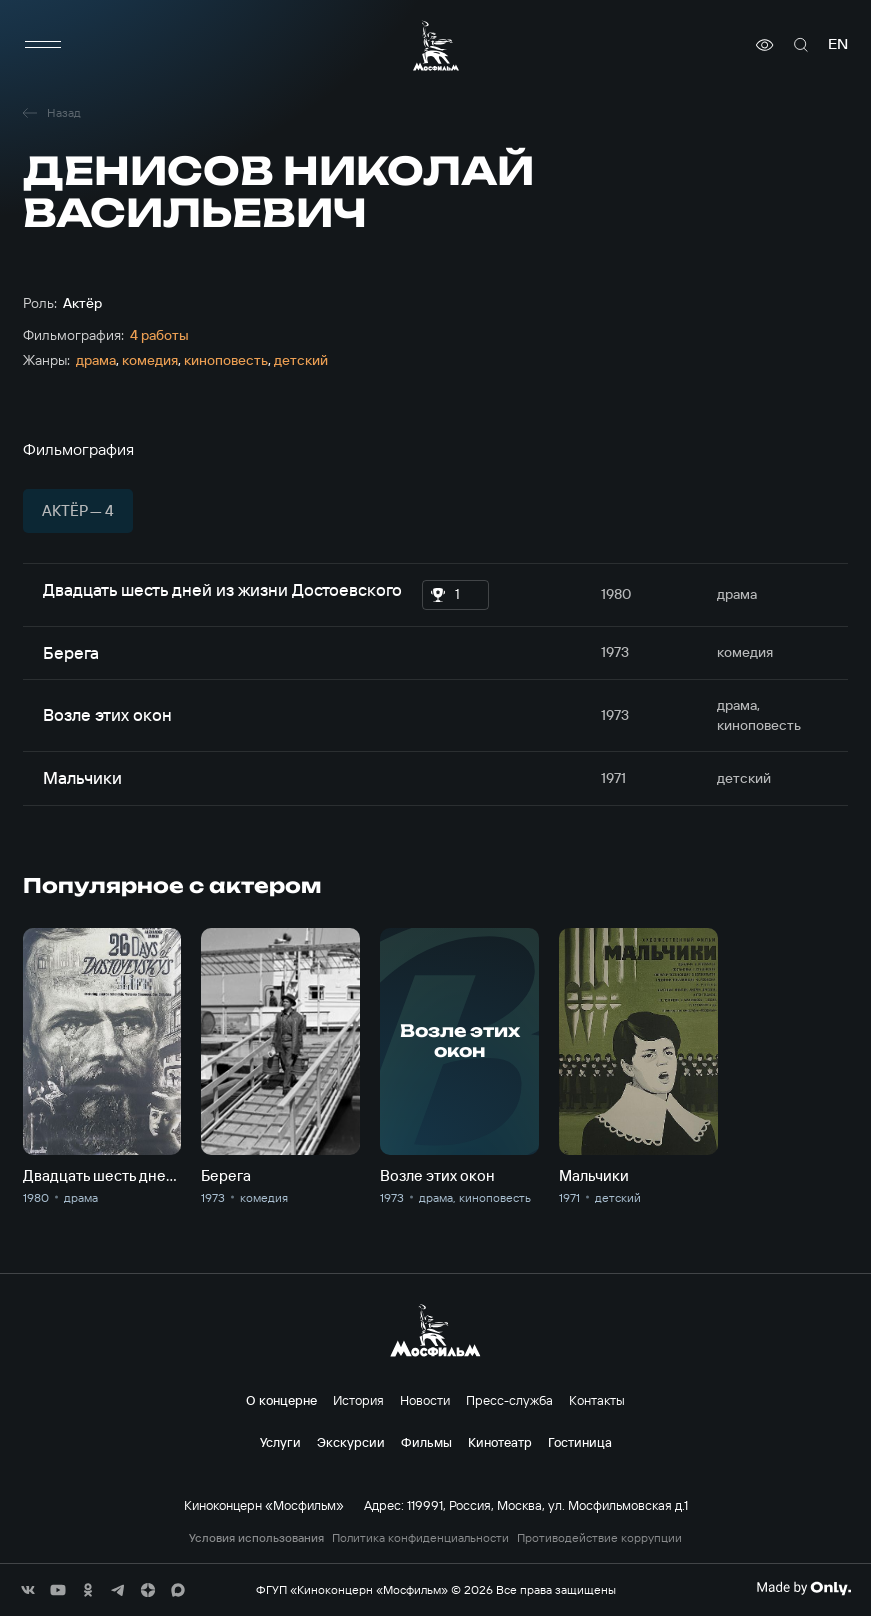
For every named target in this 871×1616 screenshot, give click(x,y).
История (358, 1400)
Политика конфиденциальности (420, 1538)
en (838, 44)
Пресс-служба (509, 1400)
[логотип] (436, 45)
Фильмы (426, 1442)
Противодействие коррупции (599, 1538)
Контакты (597, 1400)
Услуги (280, 1442)
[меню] (43, 45)
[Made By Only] (803, 1588)
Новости (425, 1400)
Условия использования (256, 1538)
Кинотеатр (500, 1442)
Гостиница (580, 1442)
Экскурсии (351, 1442)
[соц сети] (28, 1590)
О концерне (281, 1400)
